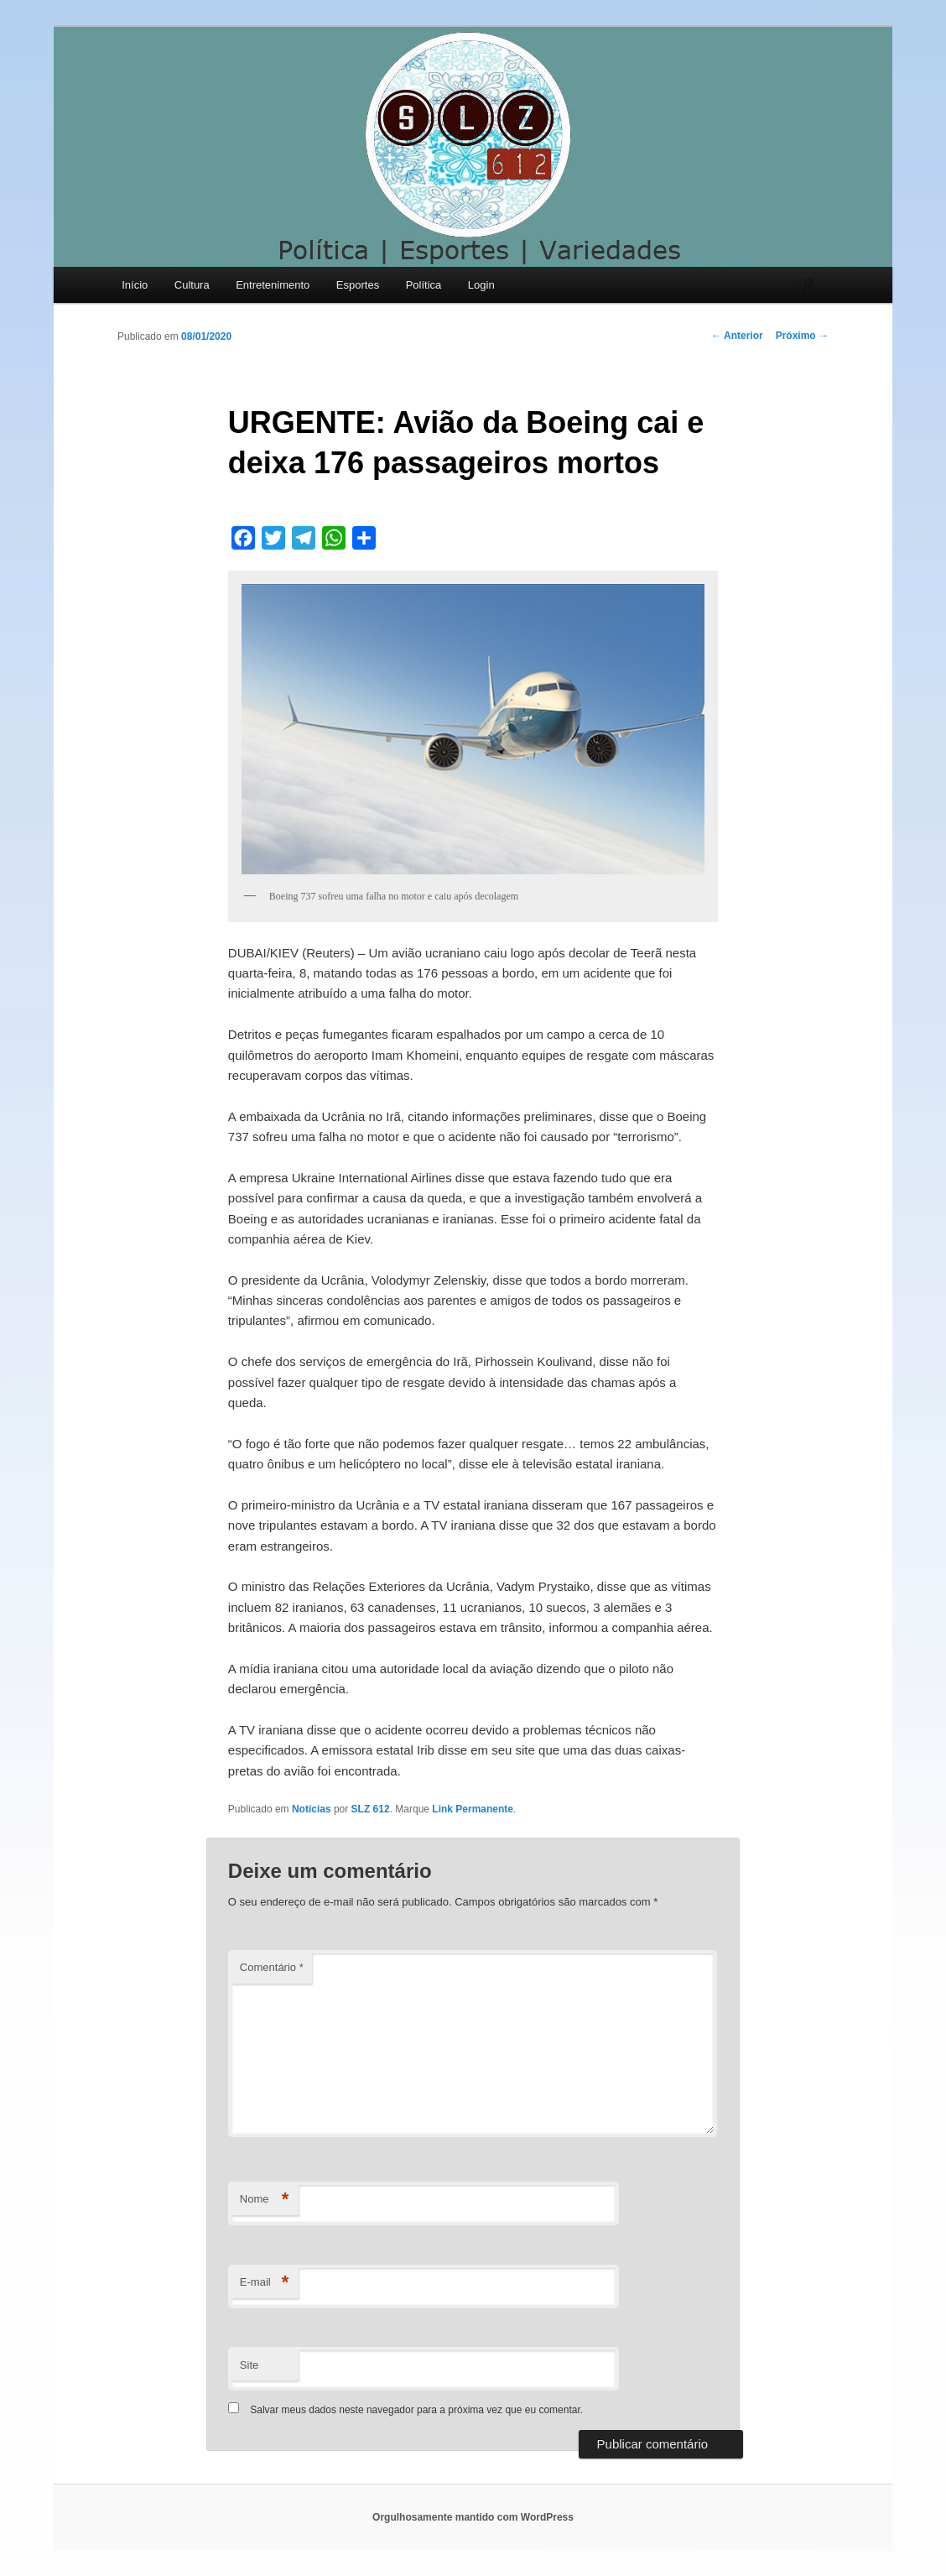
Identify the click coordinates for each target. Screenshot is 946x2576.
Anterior (737, 336)
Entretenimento (272, 285)
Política (424, 285)
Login (481, 285)
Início (135, 285)
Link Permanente (472, 1809)
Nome (264, 2200)
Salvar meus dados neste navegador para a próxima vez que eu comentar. (416, 2410)
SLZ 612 (370, 1809)
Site (249, 2365)
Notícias (311, 1809)
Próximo (802, 336)
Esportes (357, 285)
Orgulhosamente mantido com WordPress (473, 2517)
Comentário (272, 1967)
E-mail (264, 2283)
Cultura (192, 285)
